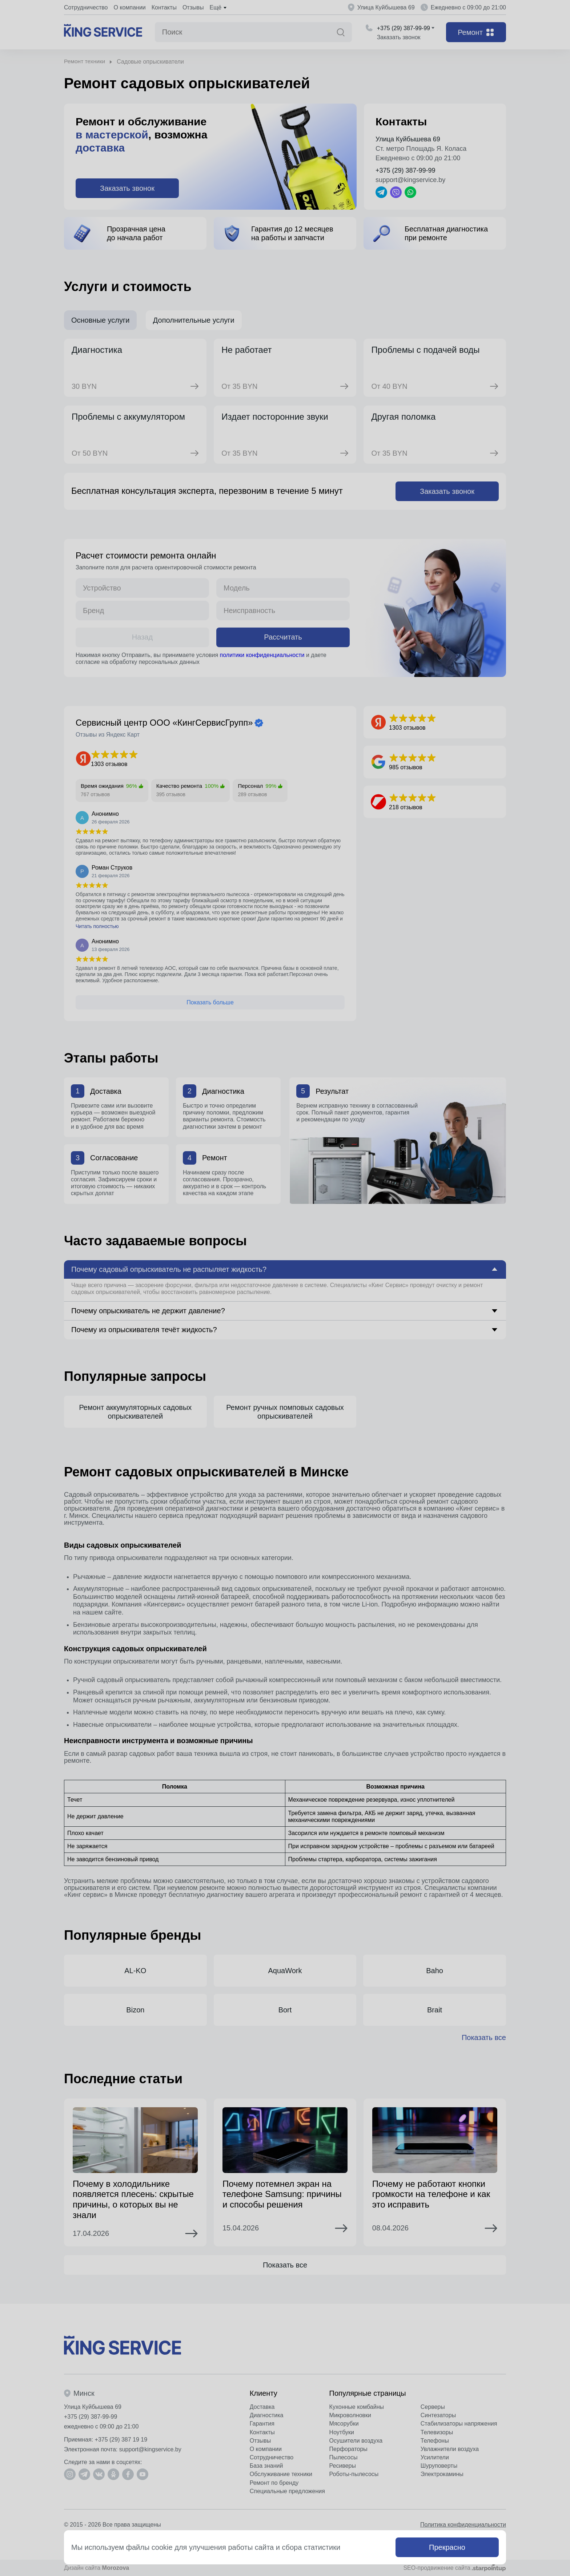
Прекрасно (447, 2547)
